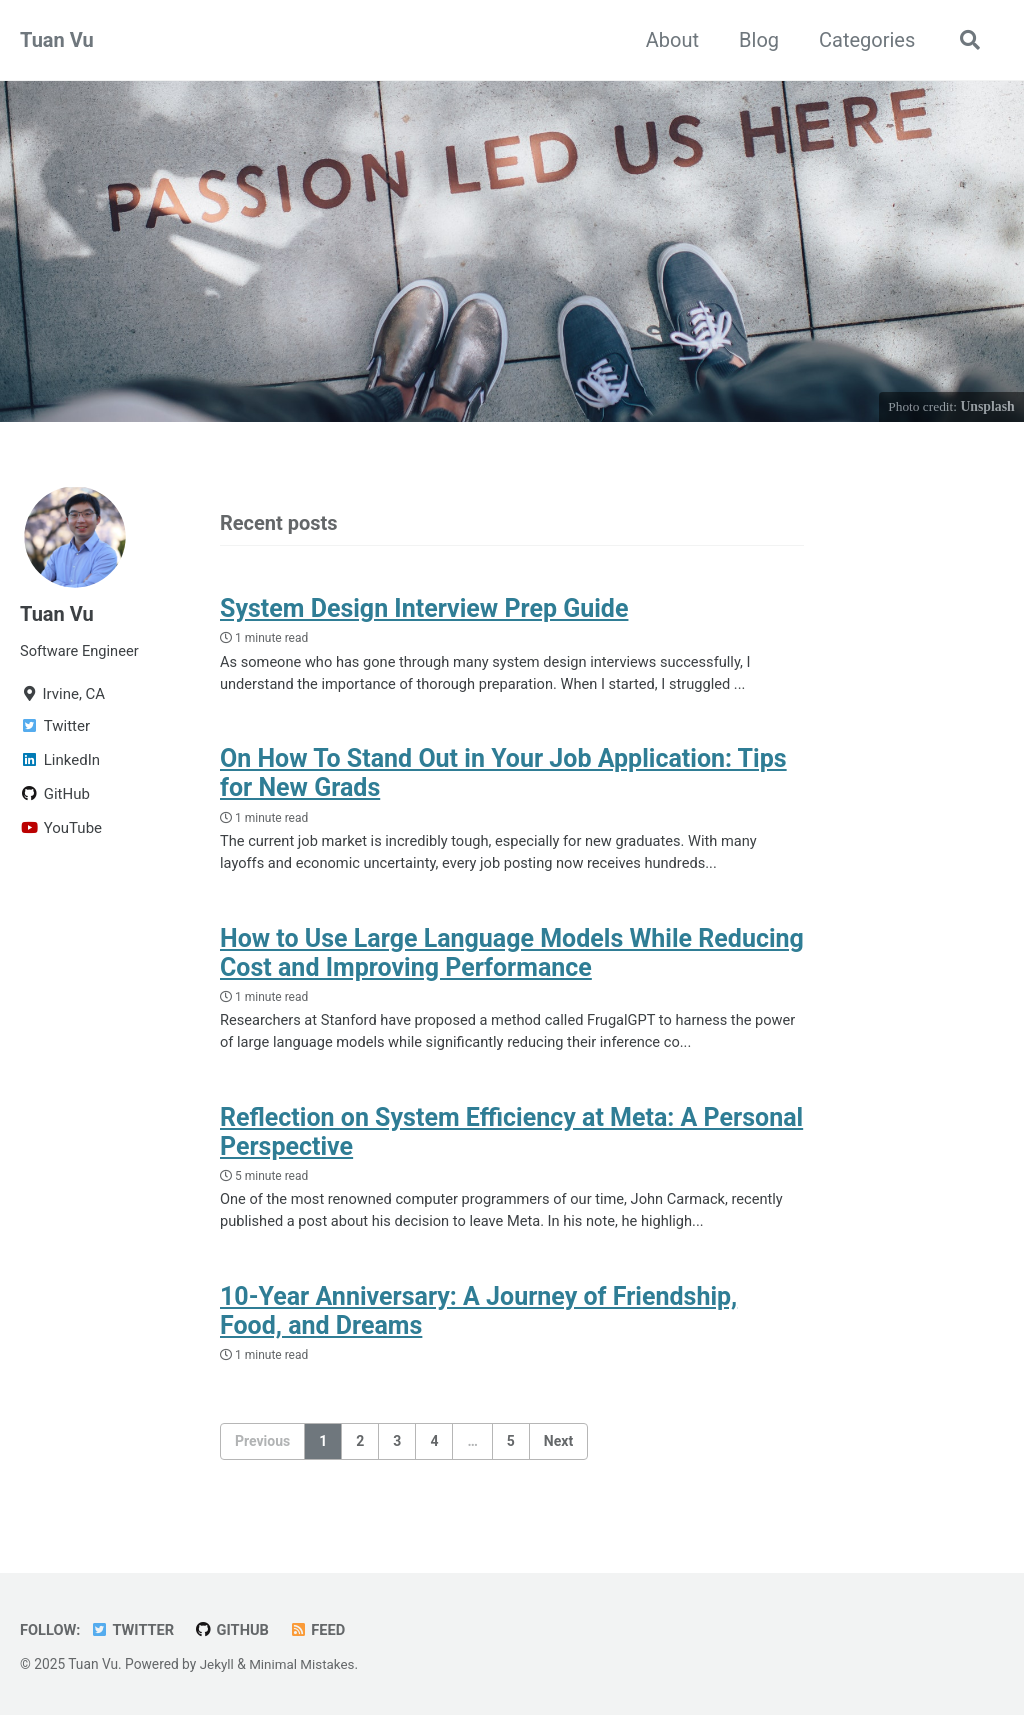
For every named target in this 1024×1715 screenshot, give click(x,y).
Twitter (135, 1631)
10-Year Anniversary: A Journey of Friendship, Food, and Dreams (478, 1321)
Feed (322, 1631)
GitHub (236, 1631)
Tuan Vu (57, 40)
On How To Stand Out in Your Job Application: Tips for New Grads (503, 777)
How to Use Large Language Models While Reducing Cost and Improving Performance (512, 958)
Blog (756, 40)
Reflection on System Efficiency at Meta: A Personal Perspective (511, 1139)
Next (558, 1451)
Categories (864, 40)
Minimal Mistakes (304, 1665)
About (669, 40)
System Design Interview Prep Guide (424, 610)
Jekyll (217, 1665)
